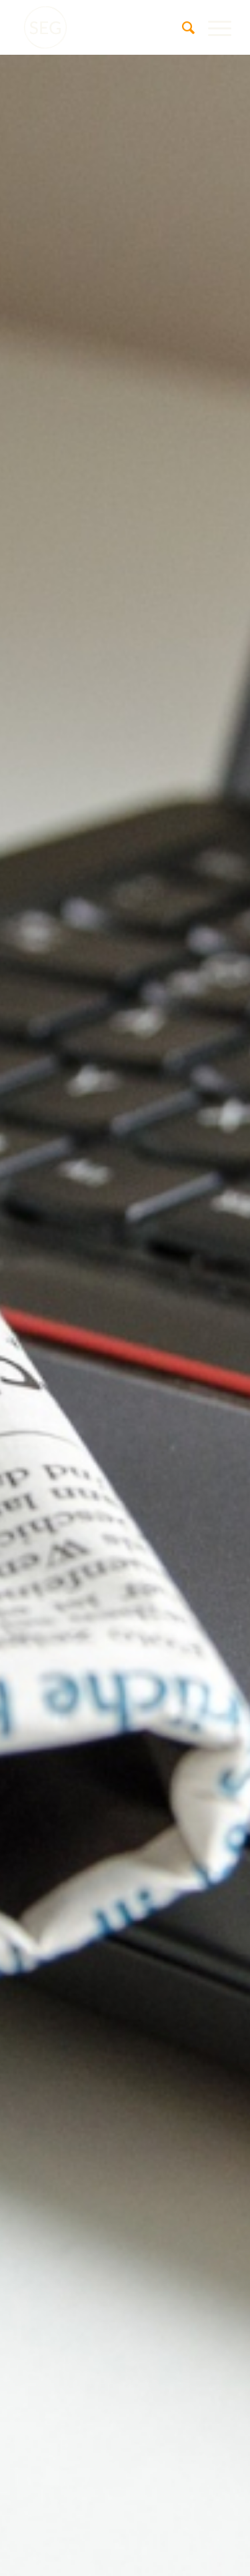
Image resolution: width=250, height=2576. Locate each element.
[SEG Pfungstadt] (104, 27)
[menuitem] (182, 27)
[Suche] (182, 27)
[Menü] (213, 27)
